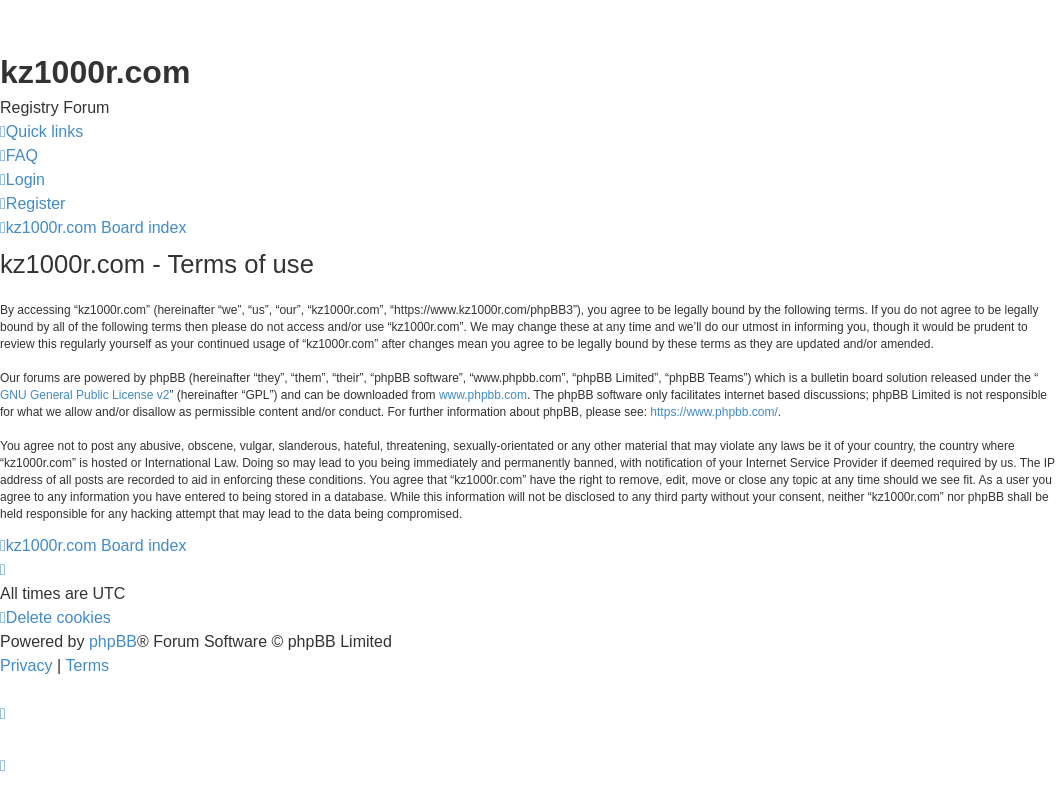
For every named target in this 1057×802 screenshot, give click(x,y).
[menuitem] (19, 156)
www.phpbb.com (483, 395)
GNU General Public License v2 (84, 395)
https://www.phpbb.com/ (713, 412)
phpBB (113, 641)
